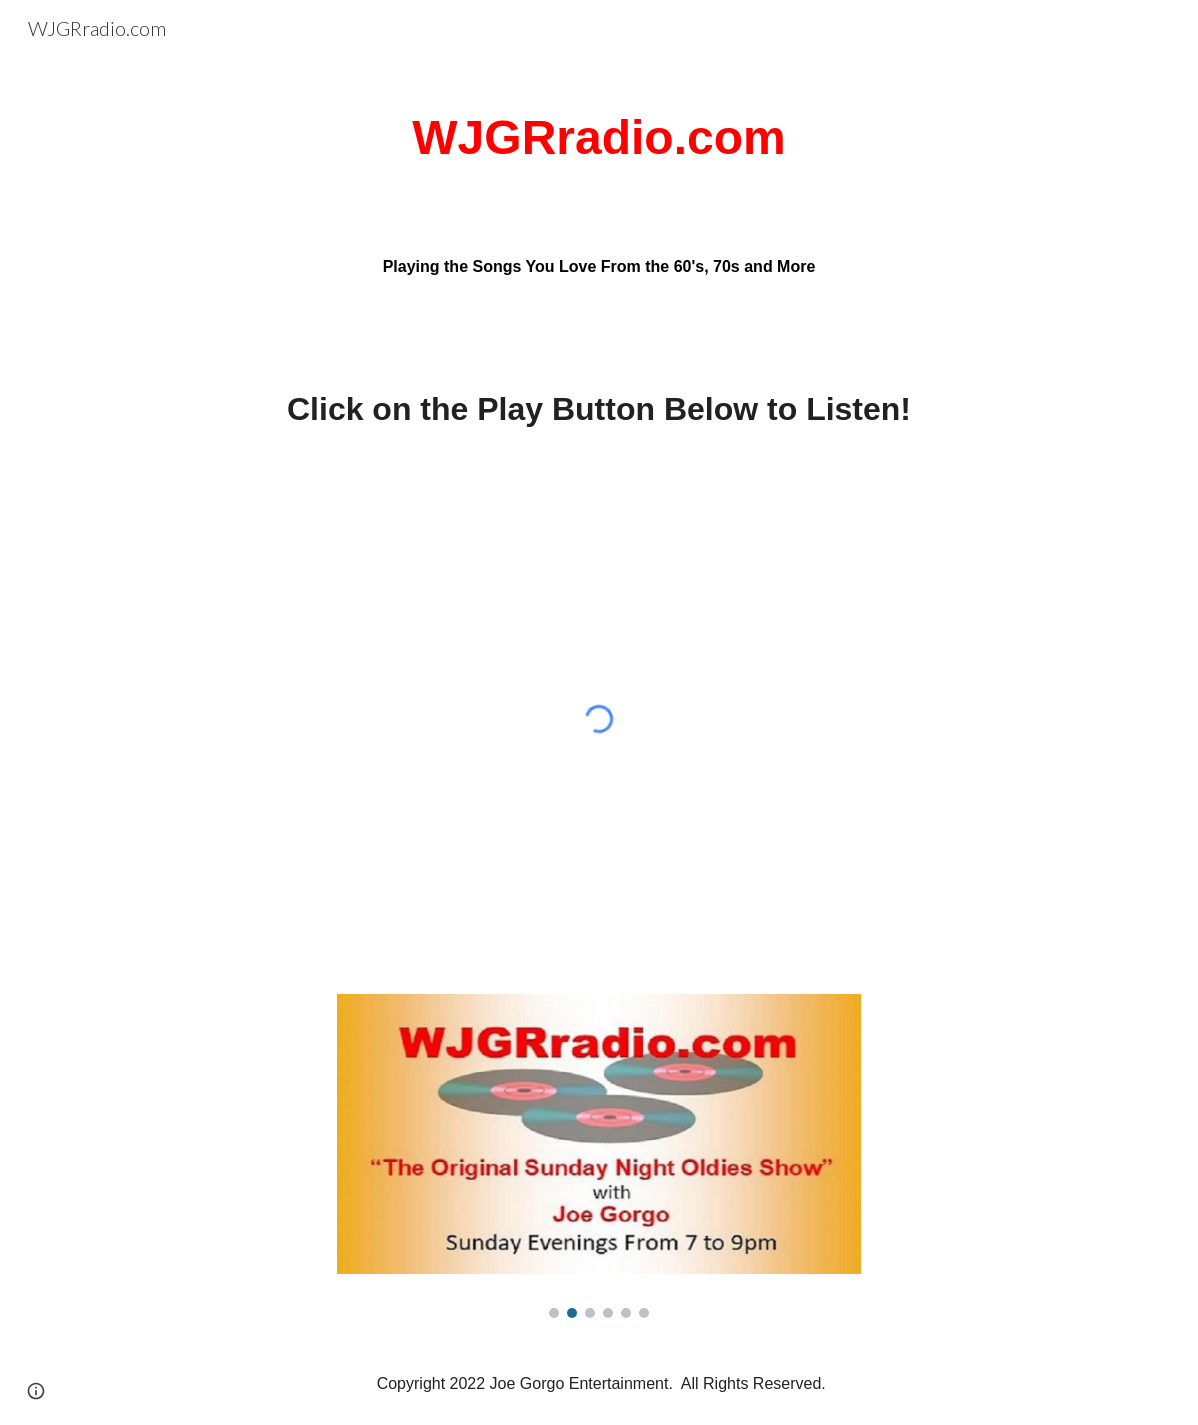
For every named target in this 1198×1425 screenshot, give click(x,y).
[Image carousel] (598, 1156)
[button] (36, 1391)
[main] (599, 138)
